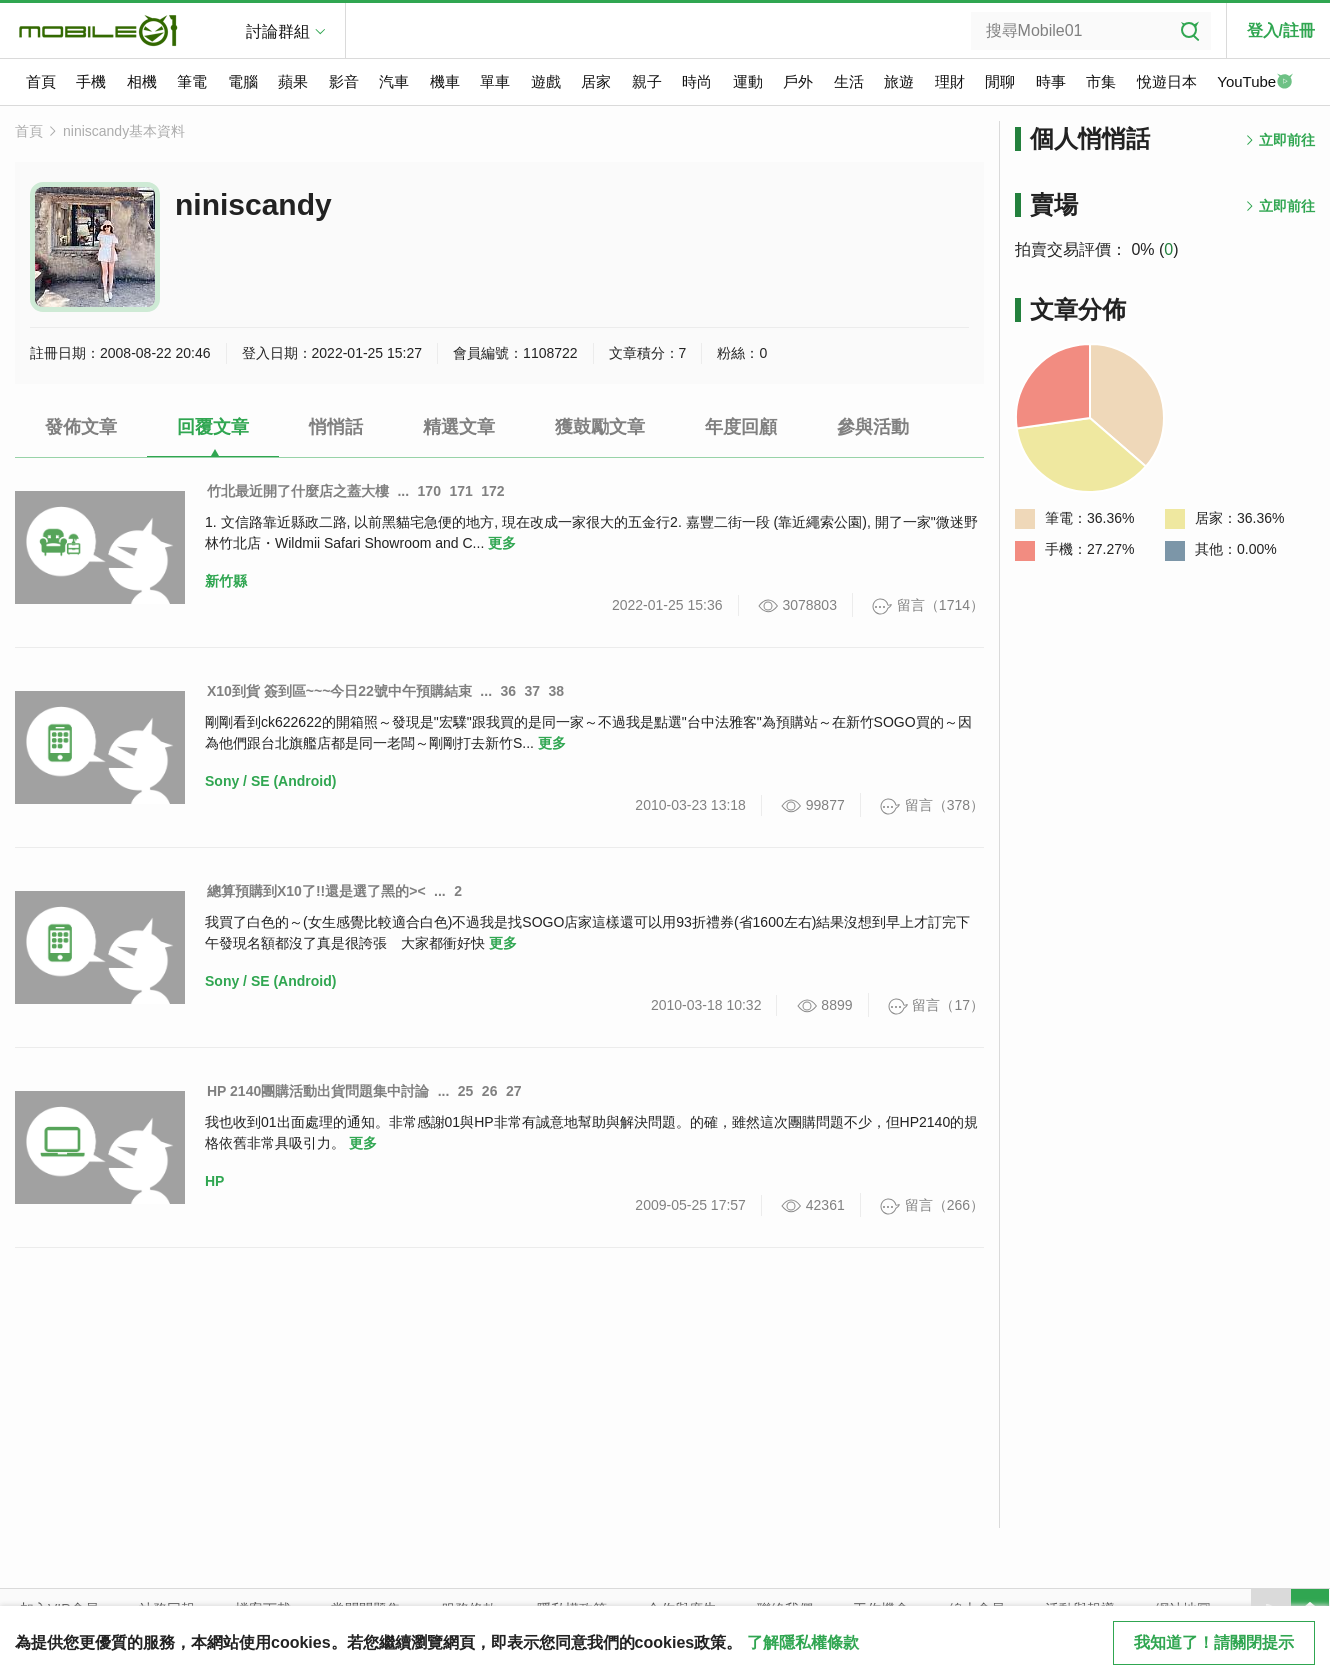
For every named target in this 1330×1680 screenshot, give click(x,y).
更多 (502, 543)
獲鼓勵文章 (600, 427)
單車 (495, 81)
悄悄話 (336, 427)
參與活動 (873, 427)
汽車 (394, 81)
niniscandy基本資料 (124, 131)
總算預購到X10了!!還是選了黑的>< (316, 891)
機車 (445, 81)
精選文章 (459, 427)
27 (514, 1091)
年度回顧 (741, 427)
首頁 (41, 81)
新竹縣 (226, 581)
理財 (950, 81)
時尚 (697, 81)
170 (429, 491)
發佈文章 (81, 427)
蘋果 (293, 81)
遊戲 (546, 81)
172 (492, 491)
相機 (142, 81)
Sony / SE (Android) (270, 781)
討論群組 (278, 31)
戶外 (798, 81)
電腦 (243, 81)
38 (557, 691)
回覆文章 (213, 427)
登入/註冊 (1281, 30)
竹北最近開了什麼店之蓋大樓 (298, 491)
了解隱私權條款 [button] (803, 1642)
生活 (849, 81)
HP (214, 1181)
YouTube (1255, 83)
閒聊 (1000, 81)
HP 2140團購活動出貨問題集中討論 (318, 1091)
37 (533, 691)
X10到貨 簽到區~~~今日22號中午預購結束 (339, 691)
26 (490, 1091)
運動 (748, 81)
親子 (647, 81)
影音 (344, 81)
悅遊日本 (1167, 81)
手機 (91, 81)
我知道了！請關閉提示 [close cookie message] (1214, 1642)
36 (508, 691)
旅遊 (899, 81)
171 (460, 491)
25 (466, 1091)
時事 (1051, 81)
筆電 (192, 81)
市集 (1101, 81)
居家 (596, 81)
